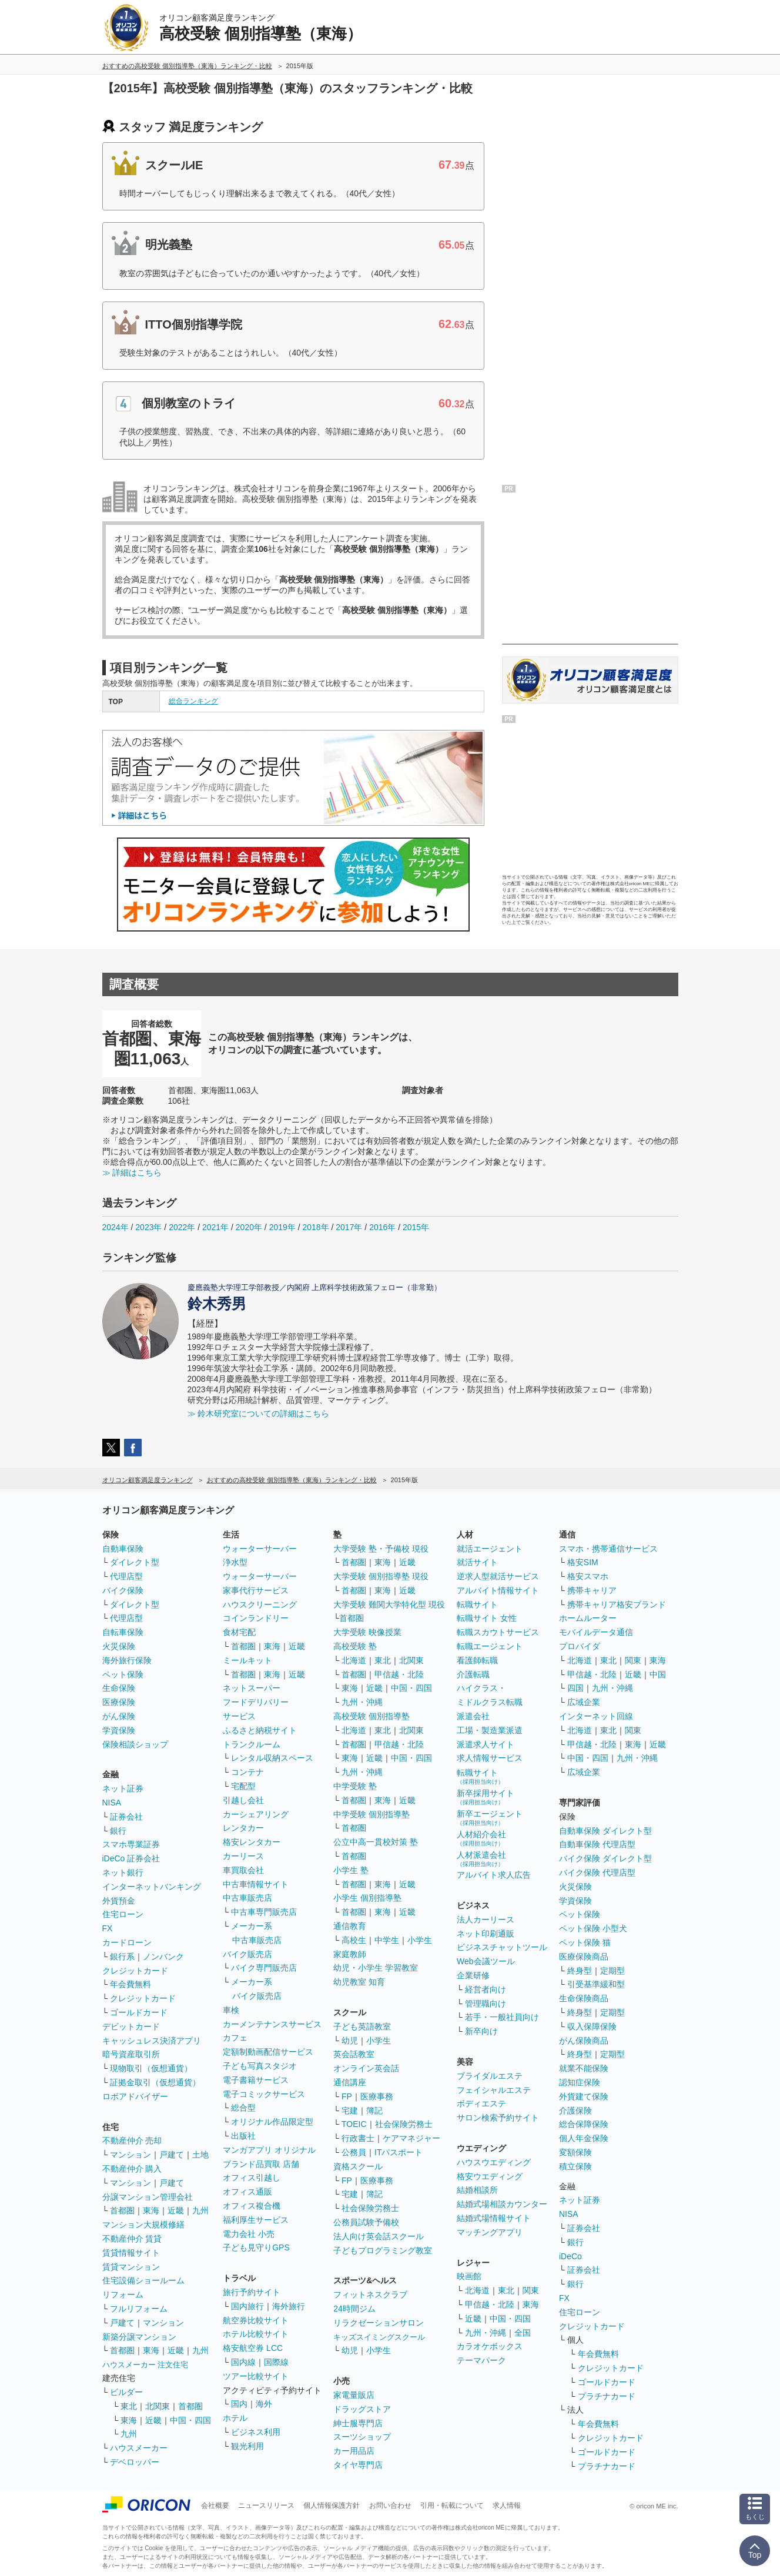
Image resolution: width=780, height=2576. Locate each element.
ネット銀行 (122, 1872)
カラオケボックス (490, 2346)
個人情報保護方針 (331, 2505)
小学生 (419, 1940)
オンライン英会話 (366, 2068)
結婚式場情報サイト (494, 2218)
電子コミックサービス (264, 2094)
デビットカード (131, 2026)
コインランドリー (256, 1618)
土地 (200, 2154)
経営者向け (485, 1989)
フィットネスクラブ (370, 2294)
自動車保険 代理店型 (597, 1844)
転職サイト (477, 1604)
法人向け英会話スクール (378, 2236)
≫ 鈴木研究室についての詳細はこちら (259, 1413)
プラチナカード (606, 2396)
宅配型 (243, 1786)
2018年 (315, 1227)
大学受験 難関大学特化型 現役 (389, 1604)
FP (347, 2096)
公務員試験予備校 (366, 2222)
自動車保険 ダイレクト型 (605, 1830)
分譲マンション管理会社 (147, 2197)
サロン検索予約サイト (498, 2117)
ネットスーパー (251, 1688)
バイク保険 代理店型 (597, 1872)
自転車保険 (122, 1632)
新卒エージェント (490, 1817)
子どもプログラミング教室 (382, 2250)
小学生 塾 (351, 1870)
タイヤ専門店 (358, 2465)
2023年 (148, 1227)
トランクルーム (251, 1744)
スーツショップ (362, 2436)
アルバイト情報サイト (498, 1590)
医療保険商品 (583, 1956)
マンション (130, 2154)
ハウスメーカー (139, 2448)
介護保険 (575, 2110)
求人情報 (507, 2505)
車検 (231, 2010)
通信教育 (349, 1926)
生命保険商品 (583, 1998)
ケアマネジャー (411, 2138)
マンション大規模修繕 (143, 2224)
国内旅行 (247, 2306)
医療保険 (118, 1702)
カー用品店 (353, 2451)
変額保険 (575, 2152)
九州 (200, 2210)
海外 (264, 2403)
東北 (128, 2406)
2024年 (115, 1227)
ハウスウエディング (494, 2162)
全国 (522, 2332)
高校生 (354, 1940)
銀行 (118, 1830)
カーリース (243, 1856)
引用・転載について (452, 2505)
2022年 (182, 1227)
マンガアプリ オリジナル (269, 2150)
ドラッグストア (362, 2409)
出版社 (243, 2135)
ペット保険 (122, 1674)
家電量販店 (353, 2395)
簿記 (374, 2110)
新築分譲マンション (139, 2336)
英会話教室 (353, 2054)
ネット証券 (122, 1788)
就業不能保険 (583, 2068)
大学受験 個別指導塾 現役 (381, 1576)
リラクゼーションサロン (378, 2322)
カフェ (235, 2037)
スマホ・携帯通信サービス (608, 1548)
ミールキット (247, 1660)
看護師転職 (477, 1660)
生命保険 (118, 1688)
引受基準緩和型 (596, 1984)
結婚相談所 (477, 2190)
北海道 (354, 1660)
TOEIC (354, 2124)
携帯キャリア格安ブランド (616, 1604)
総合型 (243, 2107)
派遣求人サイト (485, 1744)
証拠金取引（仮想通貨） (155, 2082)
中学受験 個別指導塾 (371, 1814)
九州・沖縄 (362, 1702)
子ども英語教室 (362, 2026)
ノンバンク (163, 1956)
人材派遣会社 (481, 1858)
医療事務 (376, 2096)
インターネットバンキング (151, 1886)
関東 (531, 2290)
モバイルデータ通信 (596, 1632)
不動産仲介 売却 (132, 2140)
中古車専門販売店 (264, 1912)
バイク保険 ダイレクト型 (605, 1858)
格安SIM (582, 1562)
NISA (112, 1802)
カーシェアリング (256, 1814)
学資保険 (118, 1730)
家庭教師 (349, 1954)
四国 (575, 1688)
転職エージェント (490, 1646)
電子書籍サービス (256, 2080)
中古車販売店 (247, 1897)
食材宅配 (239, 1632)
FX (107, 1928)
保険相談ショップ (135, 1744)
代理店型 (126, 1576)
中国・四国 (190, 2420)
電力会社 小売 (248, 2234)
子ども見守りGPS (256, 2247)
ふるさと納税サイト (260, 1730)
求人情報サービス (490, 1758)
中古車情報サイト (256, 1884)
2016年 (382, 1227)
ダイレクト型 (134, 1562)
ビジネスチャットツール (502, 1947)
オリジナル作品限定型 (272, 2121)
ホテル (235, 2418)
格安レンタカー (251, 1842)
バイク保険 (122, 1590)
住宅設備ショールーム (143, 2280)
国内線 (243, 2362)
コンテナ (247, 1772)
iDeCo (570, 2256)
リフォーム (122, 2294)
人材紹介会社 (481, 1838)
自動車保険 (122, 1548)
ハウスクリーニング (260, 1604)
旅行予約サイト (251, 2292)
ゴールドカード (139, 2012)
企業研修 (473, 1975)
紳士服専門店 (358, 2423)
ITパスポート (398, 2152)
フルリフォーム (139, 2308)
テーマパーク (481, 2360)
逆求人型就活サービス (498, 1576)
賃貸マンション (131, 2267)
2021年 (215, 1227)
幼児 (350, 2040)
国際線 (276, 2362)
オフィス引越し (251, 2177)
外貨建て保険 (583, 2096)
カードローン (127, 1942)
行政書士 (358, 2138)
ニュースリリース (266, 2505)
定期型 (612, 1970)
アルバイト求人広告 (494, 1875)
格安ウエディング (490, 2176)
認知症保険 (579, 2082)
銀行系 (122, 1956)
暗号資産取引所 (131, 2054)
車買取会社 (243, 1870)
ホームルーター (588, 1618)
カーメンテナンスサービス (272, 2024)
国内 (239, 2403)
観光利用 (247, 2446)
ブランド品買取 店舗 (261, 2164)
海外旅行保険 (127, 1660)
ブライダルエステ (490, 2076)
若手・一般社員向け (502, 2017)
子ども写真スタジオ (260, 2066)
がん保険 (118, 1716)
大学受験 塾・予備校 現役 (381, 1548)
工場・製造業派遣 (490, 1730)
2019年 (282, 1227)
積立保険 (575, 2166)
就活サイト (477, 1562)
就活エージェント (490, 1548)
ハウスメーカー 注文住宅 (145, 2364)
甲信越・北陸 (399, 1674)
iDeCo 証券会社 (131, 1858)
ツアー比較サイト (256, 2376)
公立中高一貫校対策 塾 (375, 1842)
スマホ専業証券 (131, 1844)
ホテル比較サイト (256, 2334)
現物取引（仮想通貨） (151, 2068)
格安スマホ (587, 1576)
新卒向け (481, 2031)
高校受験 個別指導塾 (371, 1716)
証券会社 (126, 1816)
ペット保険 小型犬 (593, 1928)
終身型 (579, 1970)
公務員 (354, 2152)
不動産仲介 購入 (132, 2168)
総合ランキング (193, 701)
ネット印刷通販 (485, 1933)
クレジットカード (135, 1970)
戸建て (171, 2154)
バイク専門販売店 (264, 1967)
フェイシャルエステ (494, 2090)
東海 (151, 2210)
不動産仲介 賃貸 (132, 2238)
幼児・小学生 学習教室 (375, 1967)
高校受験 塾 (355, 1646)
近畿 (176, 2210)
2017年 (349, 1227)
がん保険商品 (583, 2040)
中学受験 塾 (355, 1786)
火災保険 (118, 1646)
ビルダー (126, 2392)
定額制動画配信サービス (268, 2051)
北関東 (157, 2406)
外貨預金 (118, 1900)
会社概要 (215, 2505)
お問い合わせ (390, 2505)
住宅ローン (122, 1914)
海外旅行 (288, 2306)
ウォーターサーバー (260, 1548)
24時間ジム (354, 2308)
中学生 (386, 1940)
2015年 (416, 1227)
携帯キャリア (592, 1590)
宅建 (350, 2110)
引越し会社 (243, 1800)
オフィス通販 (247, 2191)
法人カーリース (485, 1919)
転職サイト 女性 (487, 1618)
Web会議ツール (486, 1961)
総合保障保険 (583, 2124)
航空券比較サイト (256, 2320)
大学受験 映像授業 (367, 1632)
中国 (658, 1674)
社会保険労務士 (404, 2124)
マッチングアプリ (490, 2232)
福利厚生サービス (256, 2220)
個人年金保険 (583, 2138)
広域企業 (583, 1702)
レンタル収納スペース (272, 1758)
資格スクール (358, 2166)
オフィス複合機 (251, 2205)
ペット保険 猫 (585, 1942)
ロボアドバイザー (135, 2096)
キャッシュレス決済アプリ (151, 2040)
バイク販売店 (247, 1954)
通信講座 (349, 2082)
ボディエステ (481, 2103)
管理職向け (485, 2003)
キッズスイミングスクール (379, 2337)
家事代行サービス (256, 1590)
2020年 (249, 1227)
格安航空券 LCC (253, 2348)
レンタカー (243, 1828)
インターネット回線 (596, 1716)
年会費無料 (130, 1984)
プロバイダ (579, 1646)
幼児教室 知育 (359, 1982)
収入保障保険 (592, 2026)
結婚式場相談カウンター (502, 2204)
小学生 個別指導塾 (367, 1897)
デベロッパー (134, 2462)
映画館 (469, 2276)
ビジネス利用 (255, 2432)
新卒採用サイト (485, 1796)
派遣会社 (473, 1716)
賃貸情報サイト (131, 2252)
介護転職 (473, 1674)
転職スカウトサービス (498, 1632)
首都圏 (122, 2210)
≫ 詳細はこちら (132, 1172)
